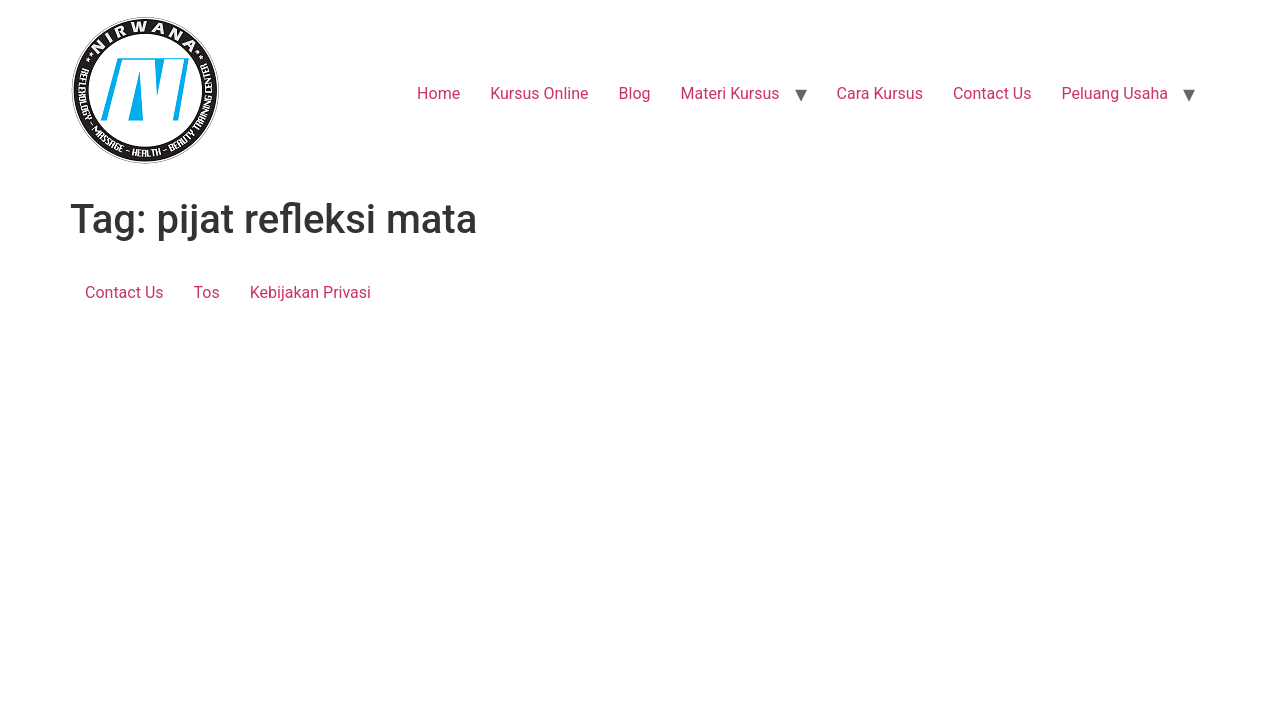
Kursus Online (539, 93)
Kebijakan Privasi (310, 292)
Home (438, 93)
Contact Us (992, 93)
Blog (635, 93)
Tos (207, 292)
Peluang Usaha (1114, 93)
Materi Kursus (729, 93)
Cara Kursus (880, 93)
